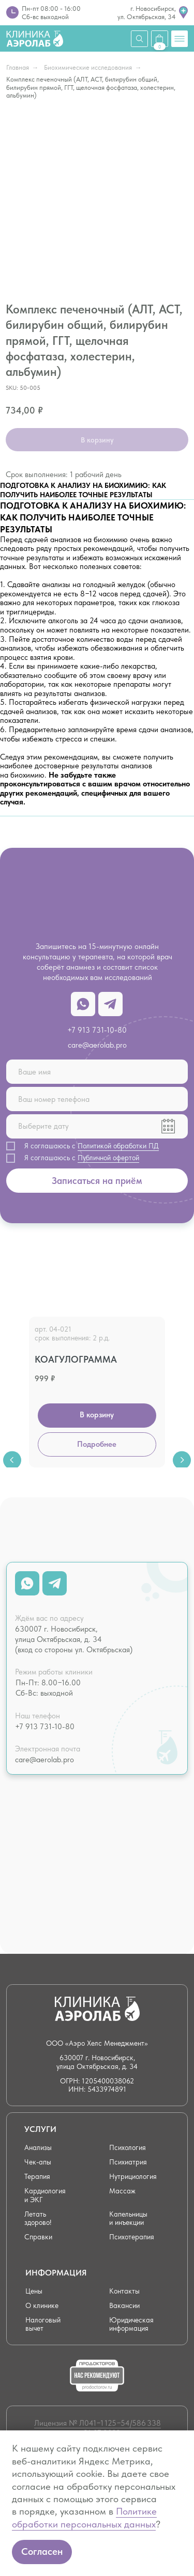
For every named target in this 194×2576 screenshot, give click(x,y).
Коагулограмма (76, 1359)
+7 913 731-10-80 (97, 1030)
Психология (127, 2147)
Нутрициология (133, 2176)
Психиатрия (128, 2162)
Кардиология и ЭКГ (45, 2195)
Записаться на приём (97, 1180)
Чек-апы (37, 2162)
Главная (17, 67)
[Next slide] (182, 1389)
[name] (97, 1072)
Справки (38, 2237)
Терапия (37, 2176)
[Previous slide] (12, 1389)
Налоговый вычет (43, 2324)
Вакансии (124, 2305)
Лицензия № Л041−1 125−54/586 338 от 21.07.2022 (97, 2428)
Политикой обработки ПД (118, 1146)
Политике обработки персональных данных (84, 2517)
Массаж (122, 2191)
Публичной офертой (108, 1157)
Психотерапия (131, 2237)
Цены (33, 2291)
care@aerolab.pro (97, 1045)
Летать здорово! (37, 2218)
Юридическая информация (131, 2324)
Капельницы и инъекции (128, 2218)
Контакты (124, 2291)
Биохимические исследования (88, 67)
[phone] (97, 1099)
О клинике (41, 2305)
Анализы (38, 2147)
